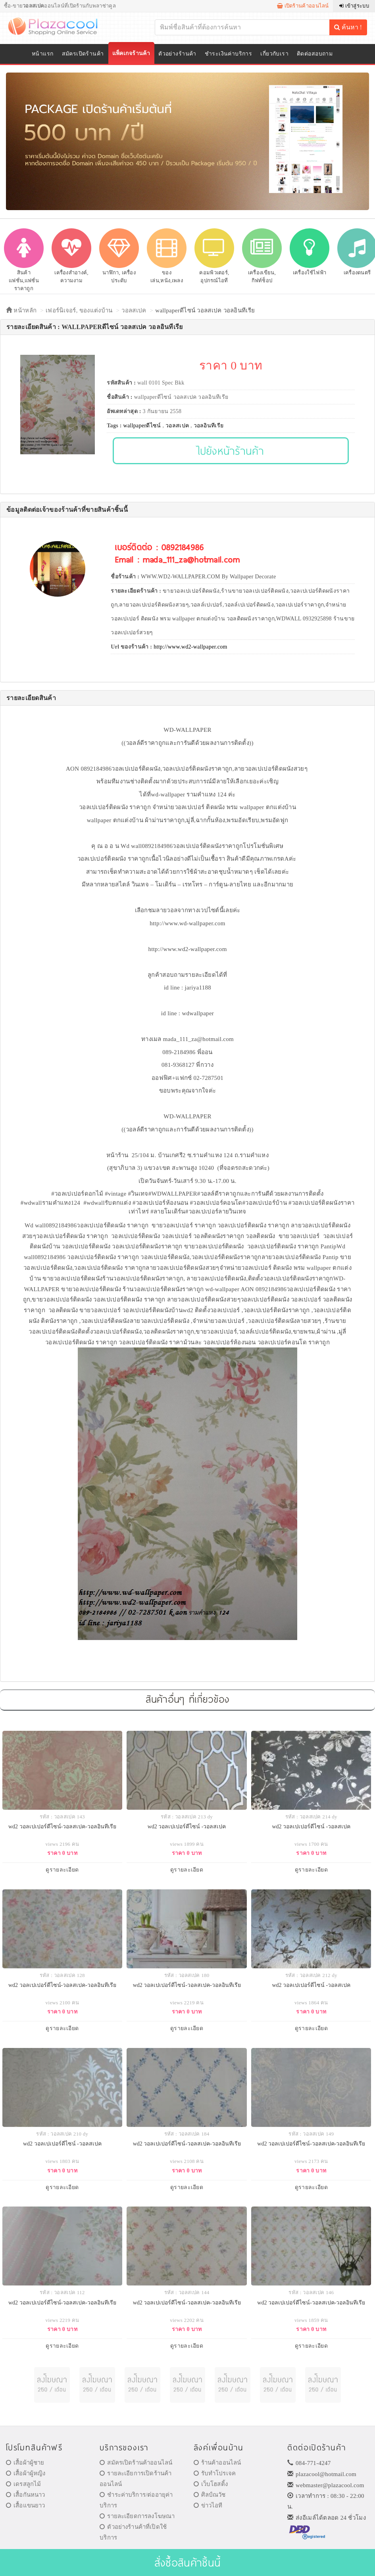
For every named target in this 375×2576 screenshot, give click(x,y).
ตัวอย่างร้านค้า (177, 54)
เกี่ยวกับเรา (274, 54)
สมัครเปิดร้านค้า (83, 54)
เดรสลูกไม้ (23, 2484)
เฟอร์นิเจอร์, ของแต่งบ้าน (79, 310)
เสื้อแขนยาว (25, 2505)
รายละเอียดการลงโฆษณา (137, 2516)
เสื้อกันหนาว (25, 2495)
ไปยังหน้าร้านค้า (231, 450)
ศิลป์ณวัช (210, 2495)
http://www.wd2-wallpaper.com (190, 647)
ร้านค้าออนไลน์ (217, 2462)
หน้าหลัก (21, 310)
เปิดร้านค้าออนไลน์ (303, 6)
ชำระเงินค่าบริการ (228, 54)
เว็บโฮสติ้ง (211, 2484)
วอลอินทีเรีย (209, 426)
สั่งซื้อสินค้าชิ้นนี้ (187, 2562)
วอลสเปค (133, 310)
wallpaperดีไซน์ (142, 426)
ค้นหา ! (348, 27)
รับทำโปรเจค (215, 2473)
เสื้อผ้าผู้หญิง (26, 2473)
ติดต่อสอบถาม (315, 54)
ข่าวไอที (208, 2505)
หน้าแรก (43, 54)
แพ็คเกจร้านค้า (131, 53)
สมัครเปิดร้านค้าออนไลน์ (136, 2462)
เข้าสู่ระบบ (354, 6)
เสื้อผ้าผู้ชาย (25, 2462)
